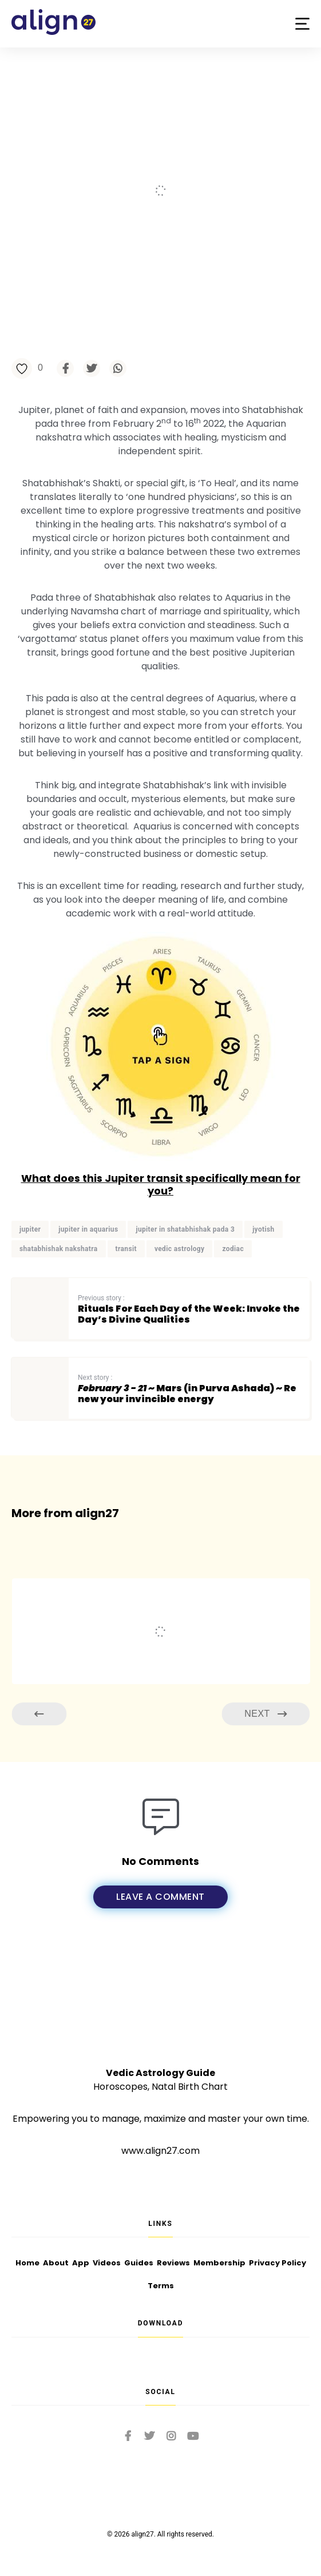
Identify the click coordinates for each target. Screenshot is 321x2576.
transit (126, 1249)
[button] (302, 23)
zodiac (233, 1249)
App (80, 2262)
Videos (107, 2262)
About (56, 2262)
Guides (138, 2262)
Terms (161, 2285)
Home (27, 2262)
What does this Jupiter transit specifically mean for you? (160, 1184)
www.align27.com (160, 2150)
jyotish (263, 1229)
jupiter (30, 1229)
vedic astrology (179, 1249)
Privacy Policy (277, 2262)
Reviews (173, 2262)
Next (265, 1714)
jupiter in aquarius (88, 1229)
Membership (219, 2262)
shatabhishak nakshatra (58, 1249)
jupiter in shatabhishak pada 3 (185, 1229)
